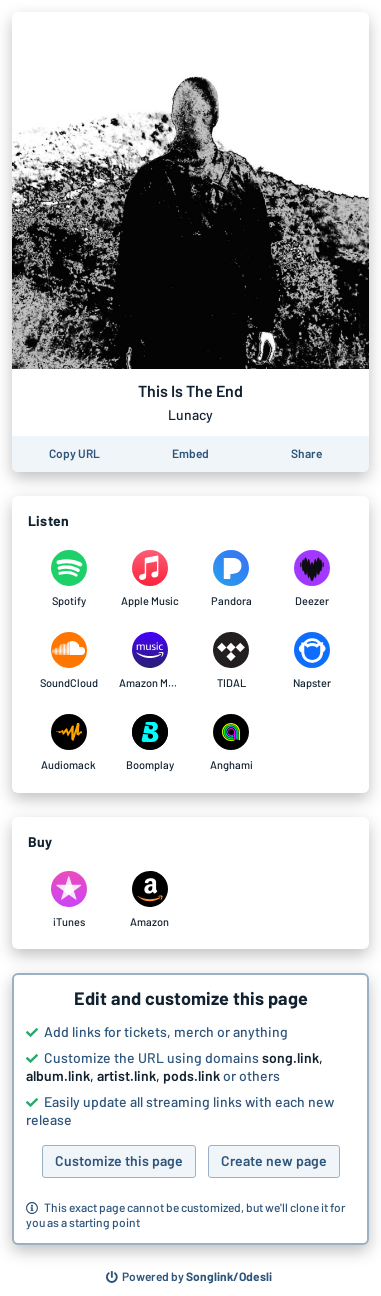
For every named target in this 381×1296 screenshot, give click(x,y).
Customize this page (119, 1160)
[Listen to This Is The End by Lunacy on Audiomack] (68, 743)
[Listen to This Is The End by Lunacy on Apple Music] (149, 579)
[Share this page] (306, 454)
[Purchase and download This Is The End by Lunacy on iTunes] (68, 900)
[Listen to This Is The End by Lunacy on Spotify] (68, 579)
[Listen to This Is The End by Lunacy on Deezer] (312, 579)
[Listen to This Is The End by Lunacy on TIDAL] (231, 661)
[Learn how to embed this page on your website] (190, 454)
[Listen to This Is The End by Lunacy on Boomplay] (149, 743)
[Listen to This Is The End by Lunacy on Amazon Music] (149, 661)
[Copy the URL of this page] (74, 454)
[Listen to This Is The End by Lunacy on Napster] (312, 661)
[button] (190, 1109)
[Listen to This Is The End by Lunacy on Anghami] (231, 743)
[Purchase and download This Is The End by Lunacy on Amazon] (149, 900)
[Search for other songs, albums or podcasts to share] (189, 1277)
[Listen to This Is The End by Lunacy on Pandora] (231, 579)
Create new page (274, 1160)
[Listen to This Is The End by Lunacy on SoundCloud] (68, 661)
